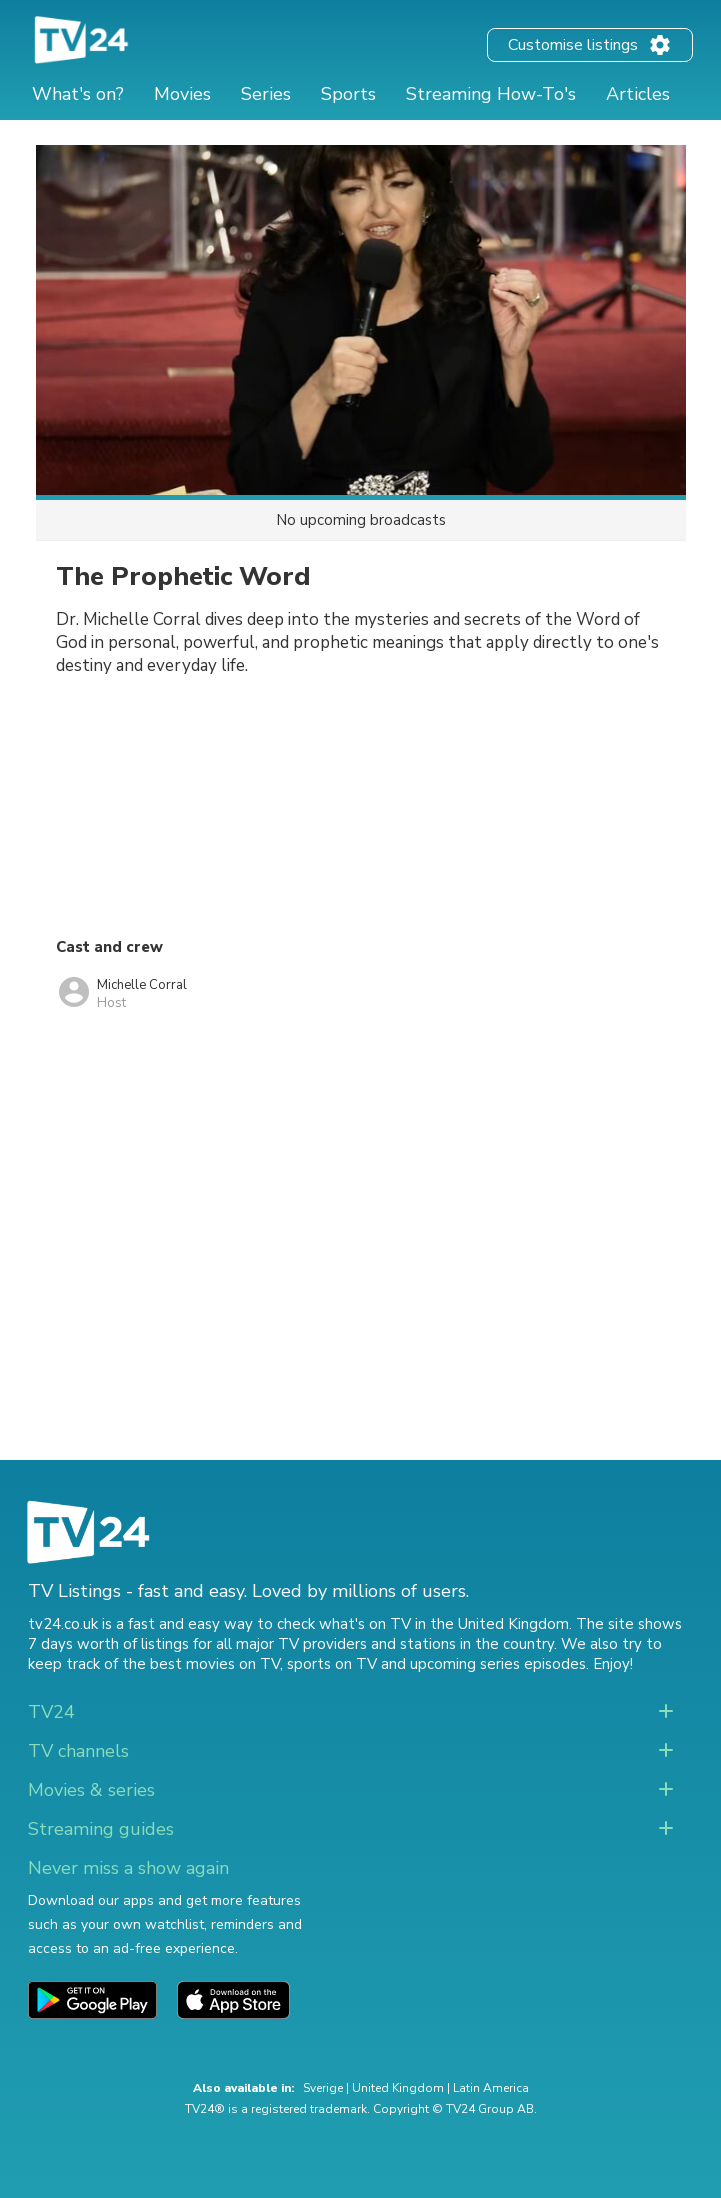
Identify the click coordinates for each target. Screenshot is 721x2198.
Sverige (323, 2088)
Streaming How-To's (491, 94)
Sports (348, 94)
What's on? (78, 94)
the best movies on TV (201, 1664)
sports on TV (332, 1664)
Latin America (491, 2088)
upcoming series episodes (498, 1664)
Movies (182, 94)
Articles (638, 94)
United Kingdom (398, 2088)
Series (266, 94)
